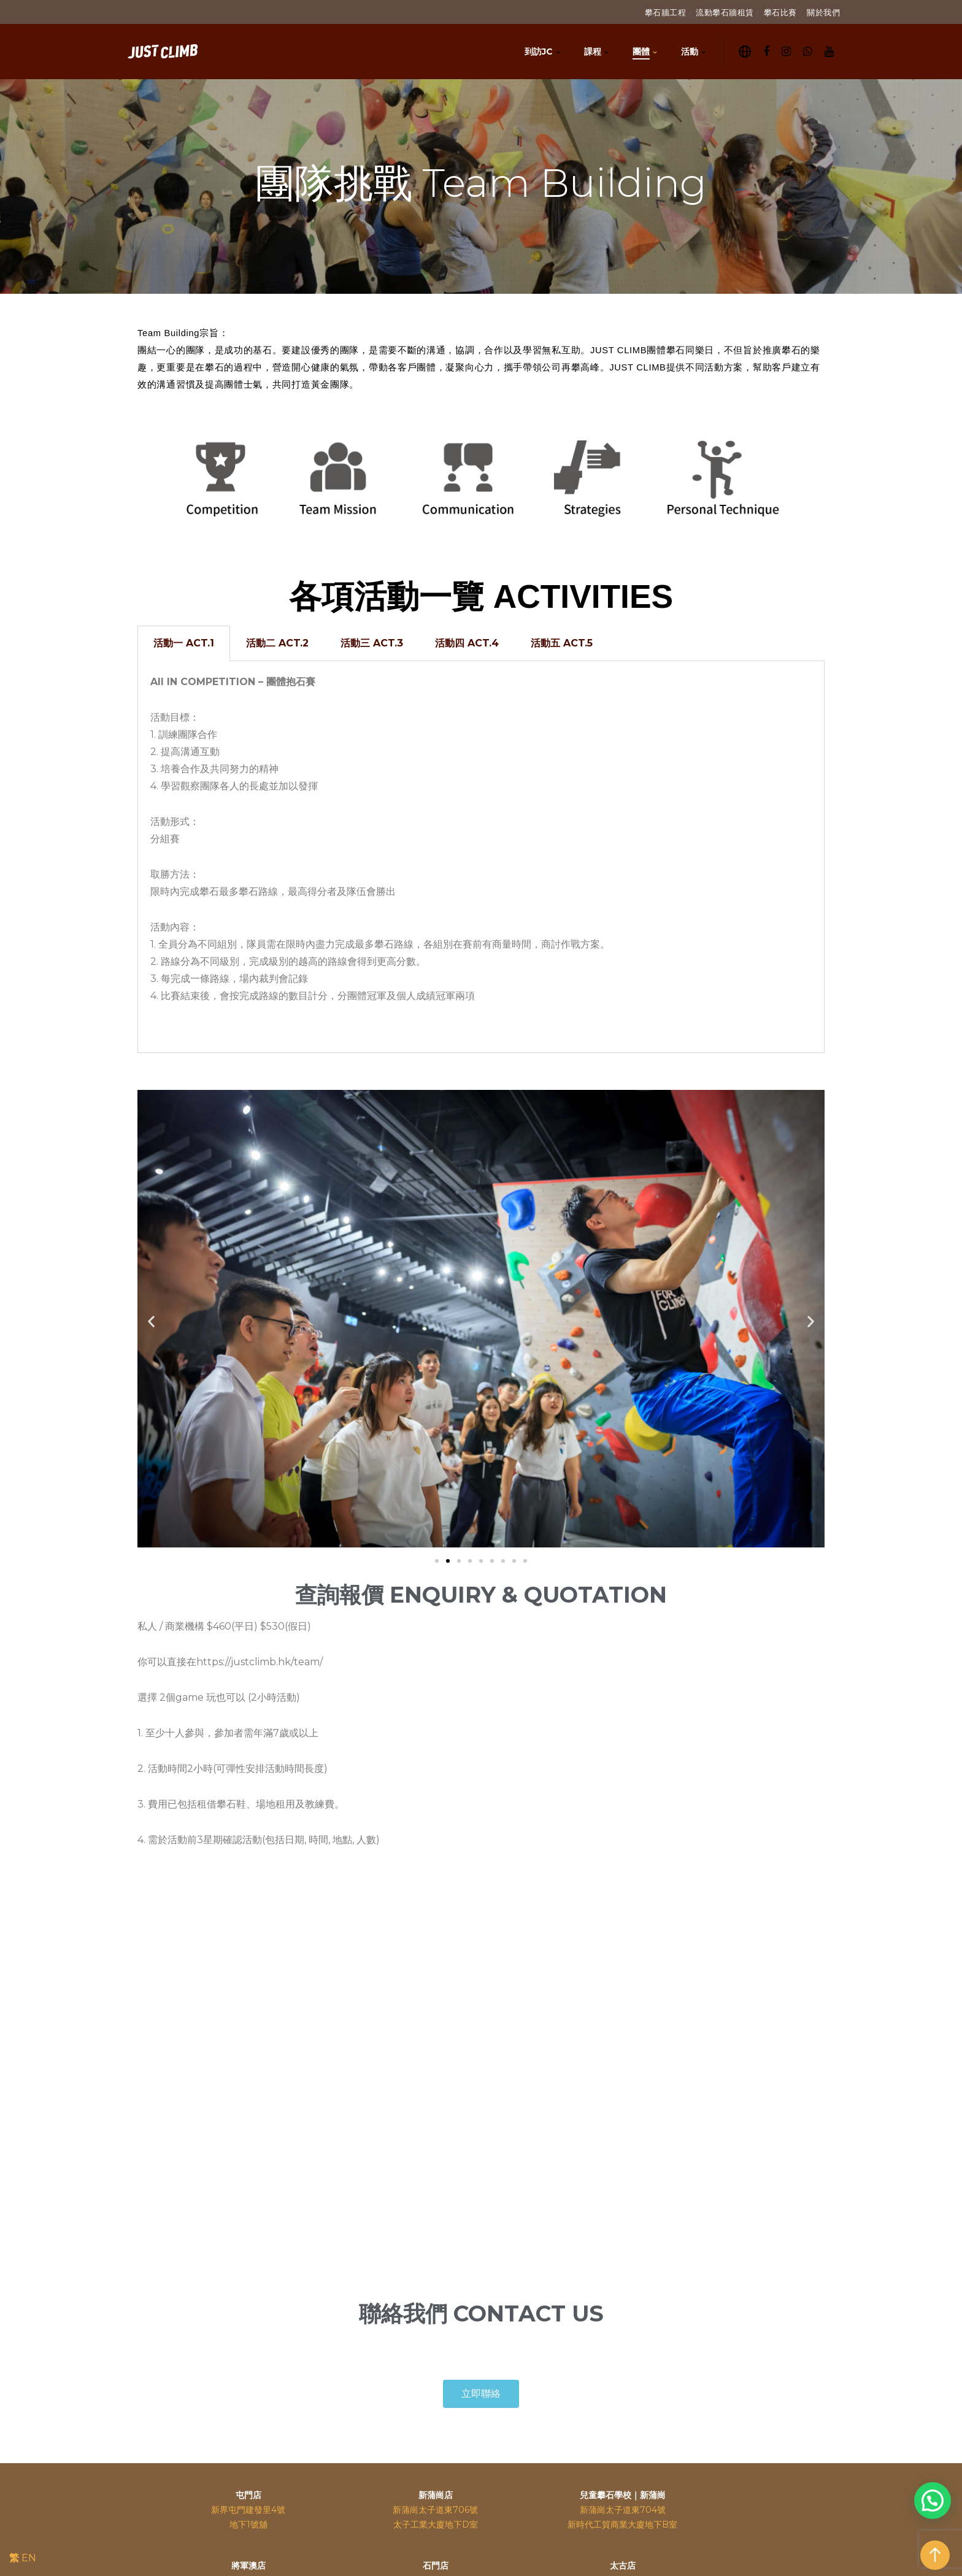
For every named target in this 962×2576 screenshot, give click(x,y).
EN (28, 2558)
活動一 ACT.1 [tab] (183, 643)
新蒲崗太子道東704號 (623, 2509)
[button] (437, 1561)
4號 (278, 2509)
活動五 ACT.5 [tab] (562, 643)
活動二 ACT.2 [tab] (277, 643)
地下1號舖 (248, 2524)
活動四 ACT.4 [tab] (467, 643)
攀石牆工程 (666, 12)
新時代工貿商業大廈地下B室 (622, 2524)
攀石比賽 (780, 12)
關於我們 (823, 12)
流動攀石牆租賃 (725, 12)
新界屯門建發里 (241, 2509)
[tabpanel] (481, 857)
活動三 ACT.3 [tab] (372, 643)
